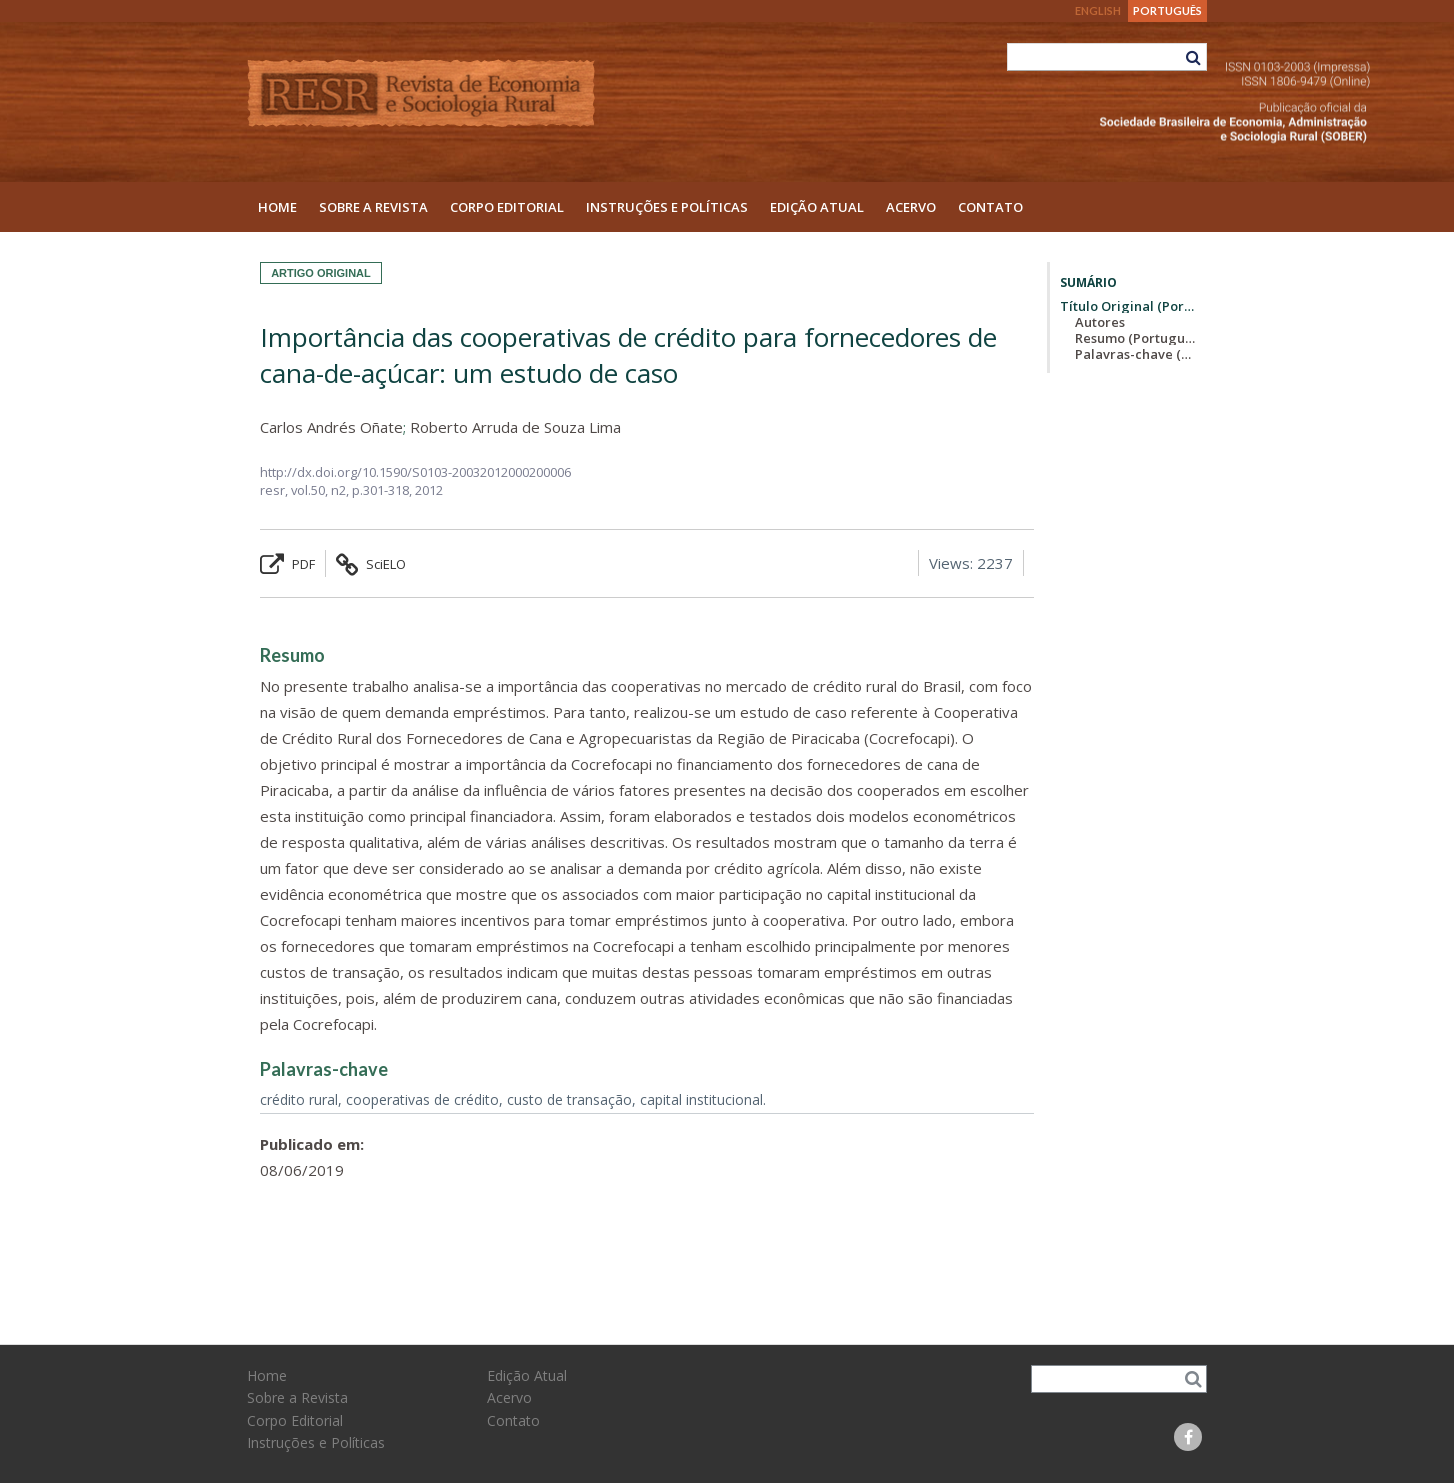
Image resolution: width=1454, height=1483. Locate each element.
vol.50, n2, (321, 490)
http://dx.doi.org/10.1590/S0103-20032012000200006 (415, 472)
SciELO (371, 564)
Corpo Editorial (507, 207)
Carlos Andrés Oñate (331, 427)
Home (277, 207)
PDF (287, 564)
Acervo (911, 207)
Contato (990, 207)
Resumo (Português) (1136, 338)
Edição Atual (817, 207)
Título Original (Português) (1128, 306)
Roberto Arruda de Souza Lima (515, 427)
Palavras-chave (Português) (1136, 354)
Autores (1100, 322)
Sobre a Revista (373, 207)
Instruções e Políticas (667, 207)
